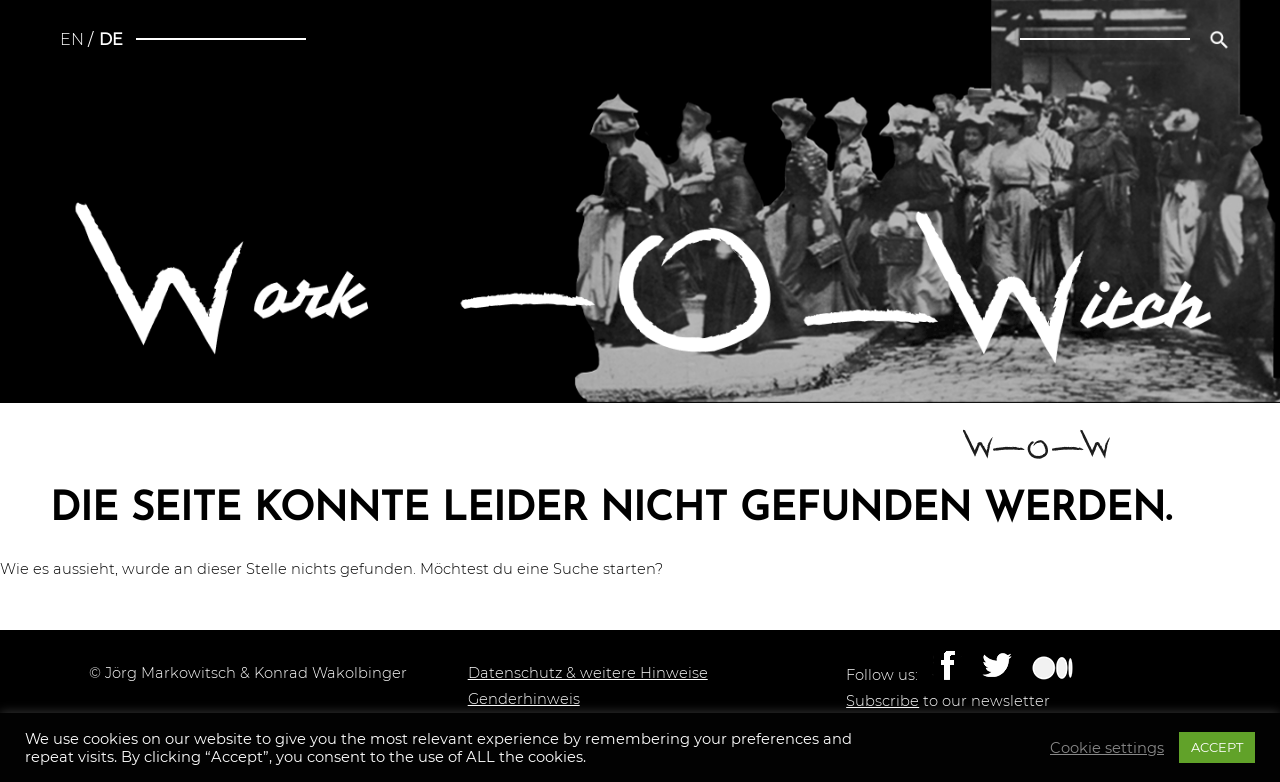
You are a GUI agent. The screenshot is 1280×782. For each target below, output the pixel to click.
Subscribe (882, 701)
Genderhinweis (524, 699)
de (111, 39)
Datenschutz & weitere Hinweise (588, 673)
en (72, 39)
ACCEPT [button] (1217, 747)
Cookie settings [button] (1107, 748)
